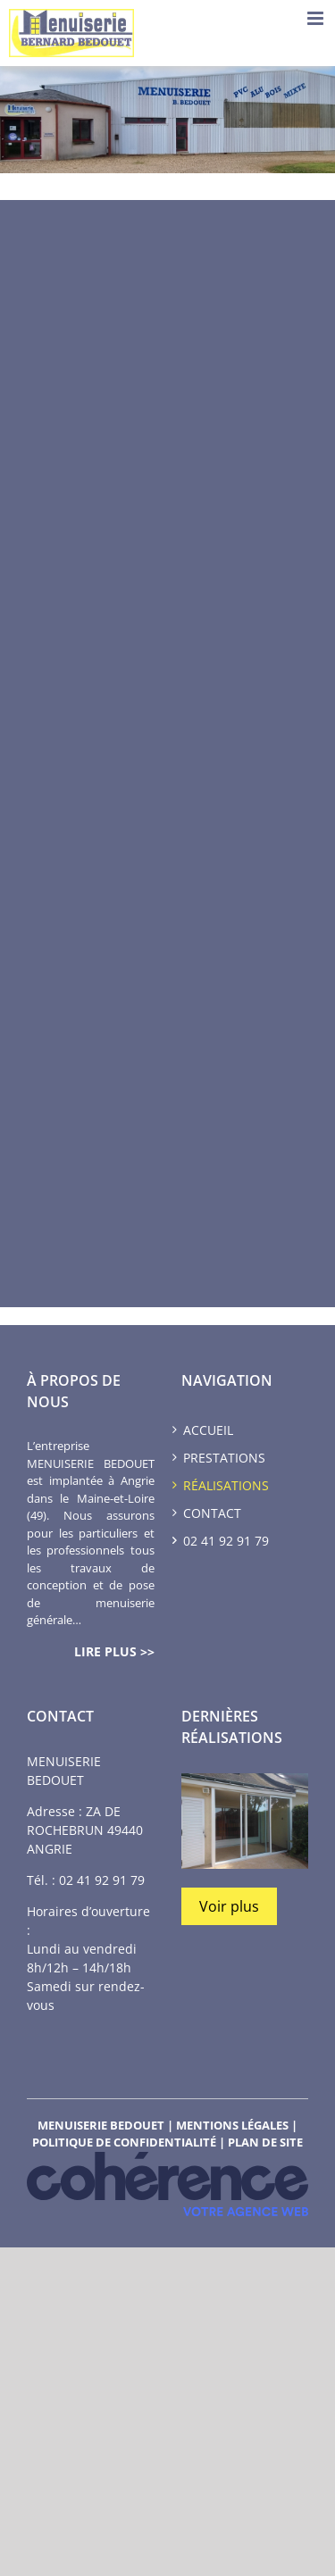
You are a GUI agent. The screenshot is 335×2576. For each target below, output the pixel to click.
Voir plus (229, 1906)
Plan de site (265, 2142)
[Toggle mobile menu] (316, 18)
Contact (212, 1513)
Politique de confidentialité (124, 2142)
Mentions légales (232, 2125)
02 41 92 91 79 (102, 1880)
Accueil (208, 1429)
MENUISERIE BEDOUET (101, 2125)
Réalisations (226, 1485)
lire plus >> (114, 1651)
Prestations (224, 1457)
